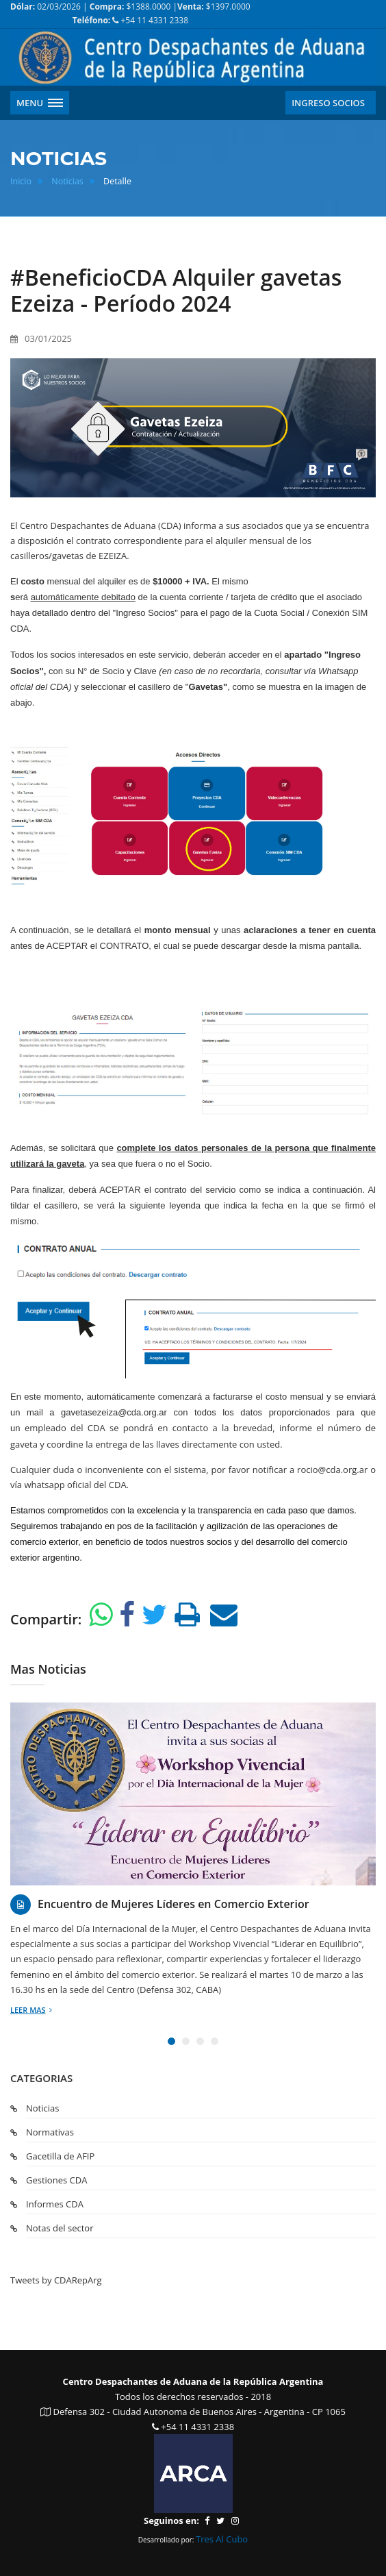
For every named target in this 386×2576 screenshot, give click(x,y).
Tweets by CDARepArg (56, 2280)
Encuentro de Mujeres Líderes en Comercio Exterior (173, 1904)
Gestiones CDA (56, 2180)
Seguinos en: (171, 2520)
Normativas (50, 2132)
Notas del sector (59, 2228)
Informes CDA (54, 2204)
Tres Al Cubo (222, 2539)
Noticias (67, 181)
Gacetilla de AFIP (60, 2156)
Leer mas (31, 2010)
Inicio (20, 181)
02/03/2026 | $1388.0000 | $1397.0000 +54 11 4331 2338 (130, 13)
